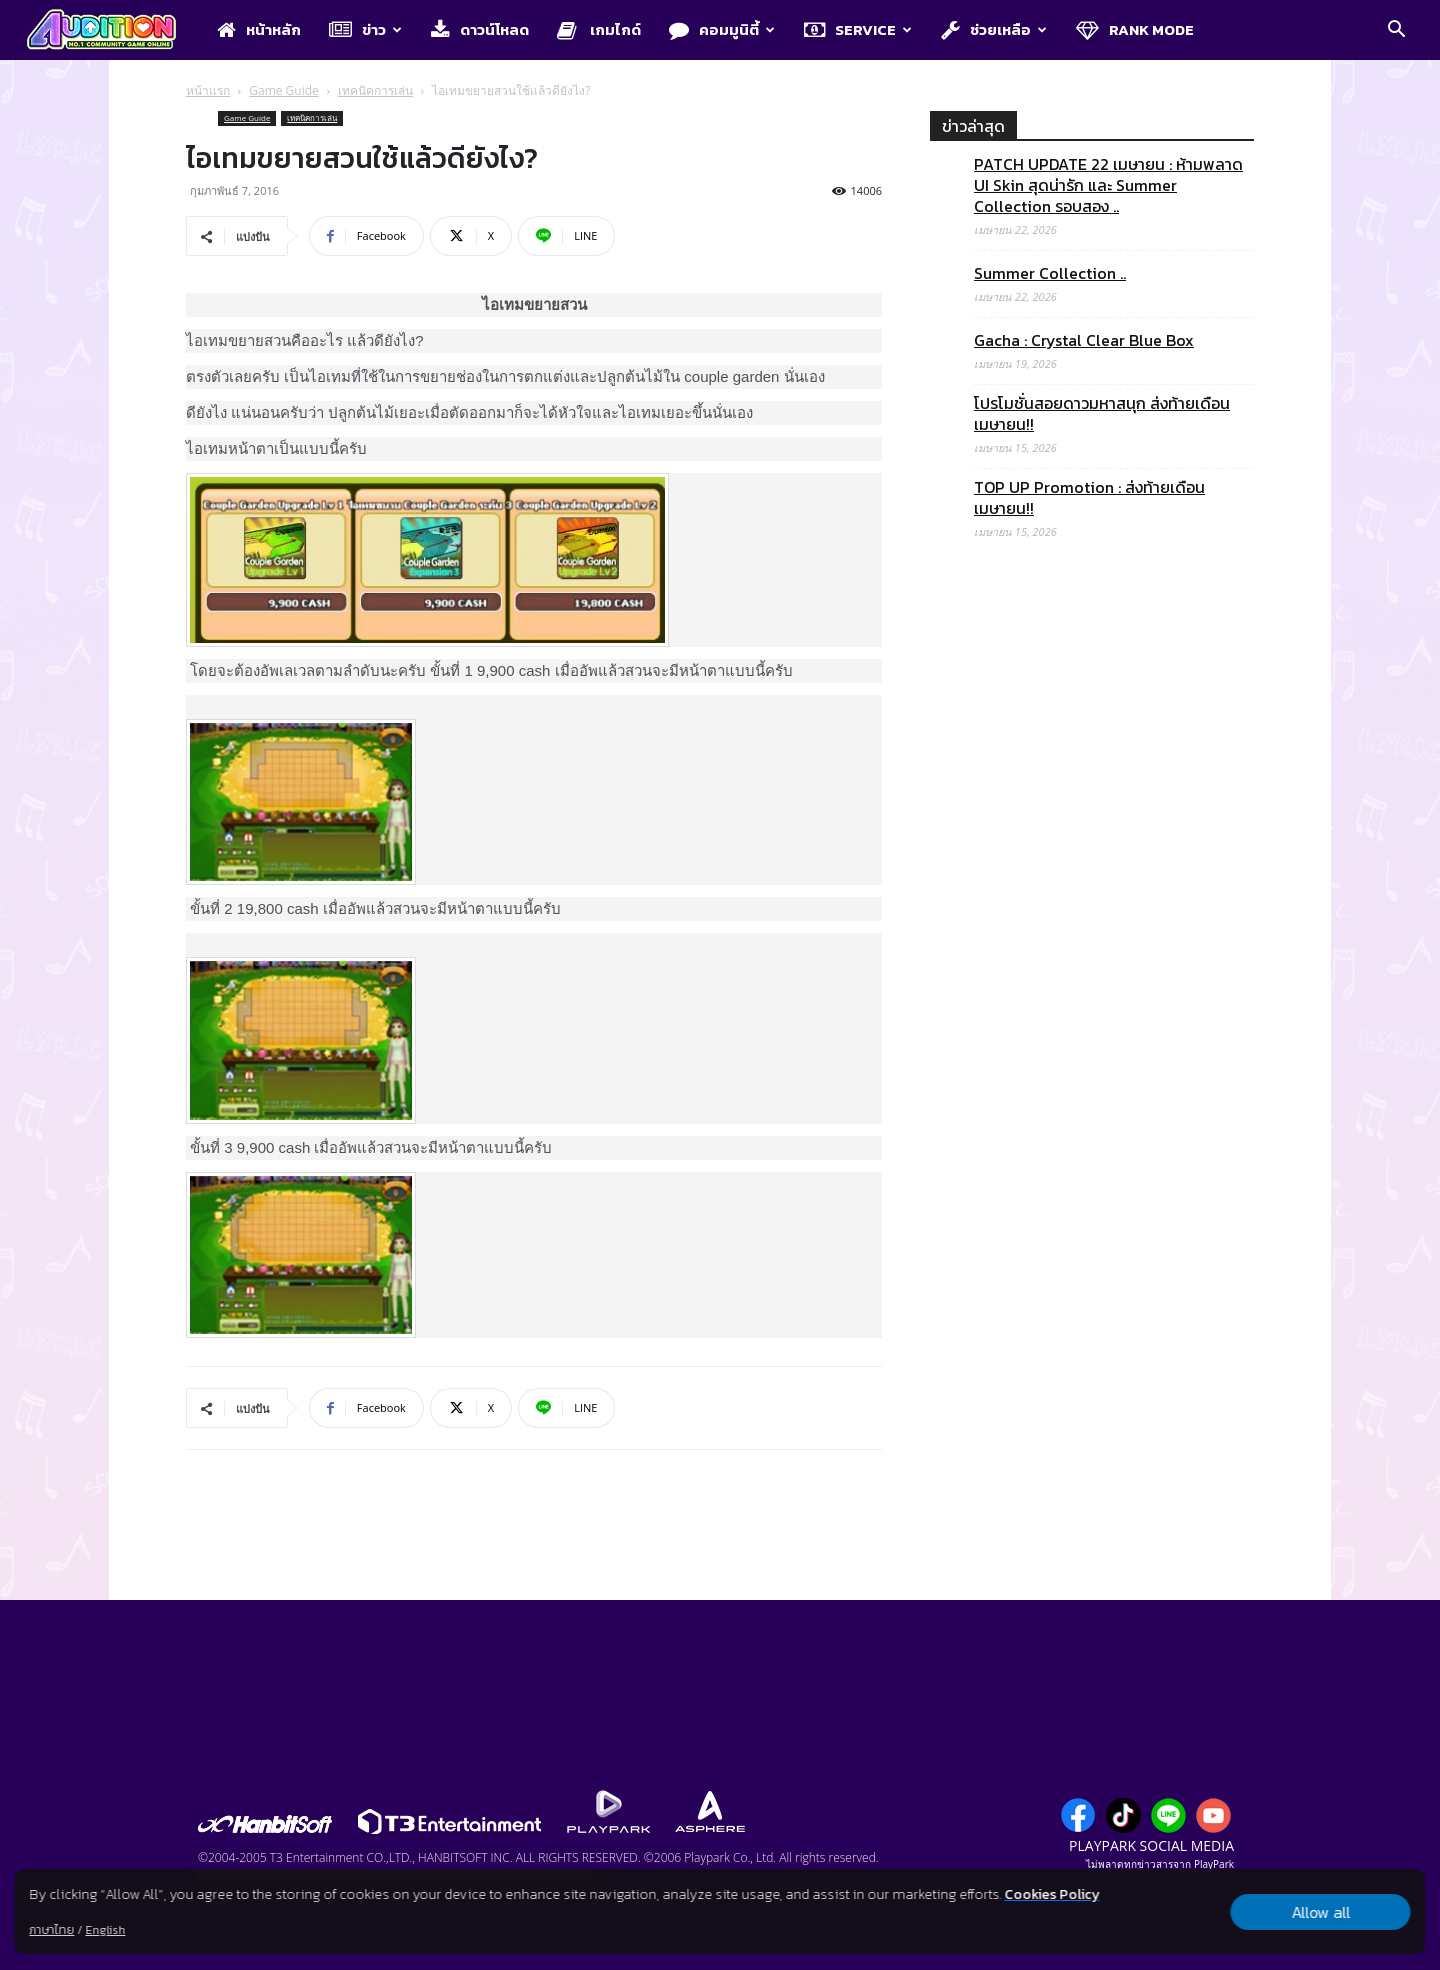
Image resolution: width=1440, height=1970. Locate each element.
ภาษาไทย (51, 1930)
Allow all (1320, 1912)
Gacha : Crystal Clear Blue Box (1084, 340)
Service (858, 29)
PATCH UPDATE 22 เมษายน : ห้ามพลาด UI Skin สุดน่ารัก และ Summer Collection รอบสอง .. (1108, 185)
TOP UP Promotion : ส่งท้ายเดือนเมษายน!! (1089, 498)
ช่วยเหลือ (994, 29)
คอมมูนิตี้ (722, 29)
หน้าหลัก (259, 29)
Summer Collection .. (1050, 273)
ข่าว (365, 29)
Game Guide (284, 90)
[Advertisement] (1092, 1391)
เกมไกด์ (599, 29)
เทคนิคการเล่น (375, 90)
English (105, 1930)
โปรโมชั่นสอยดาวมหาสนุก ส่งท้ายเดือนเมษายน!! (1102, 414)
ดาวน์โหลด (480, 29)
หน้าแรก (208, 90)
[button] (1396, 31)
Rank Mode (1135, 29)
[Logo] (111, 31)
